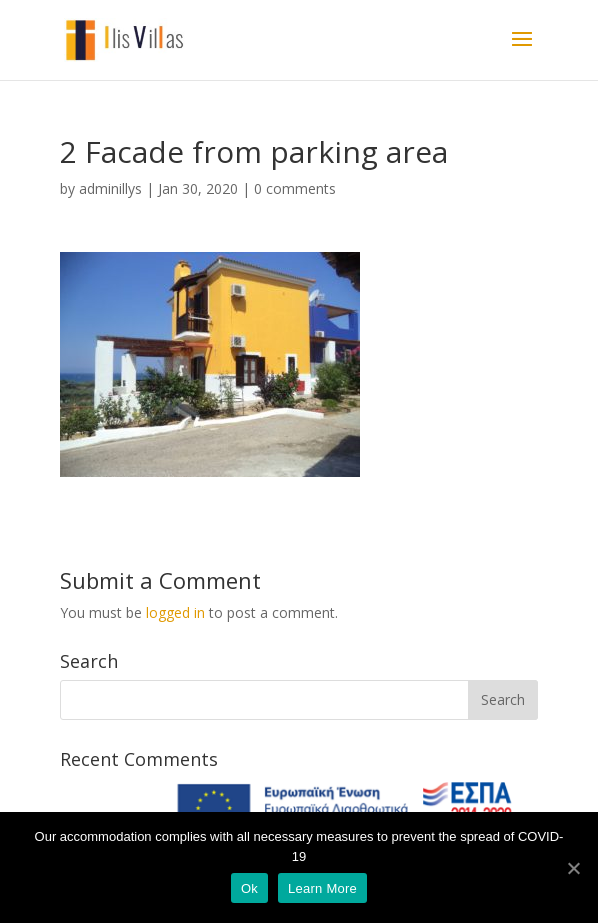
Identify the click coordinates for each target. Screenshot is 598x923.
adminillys (110, 188)
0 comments (295, 188)
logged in (175, 612)
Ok (249, 888)
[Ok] (573, 868)
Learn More (322, 888)
